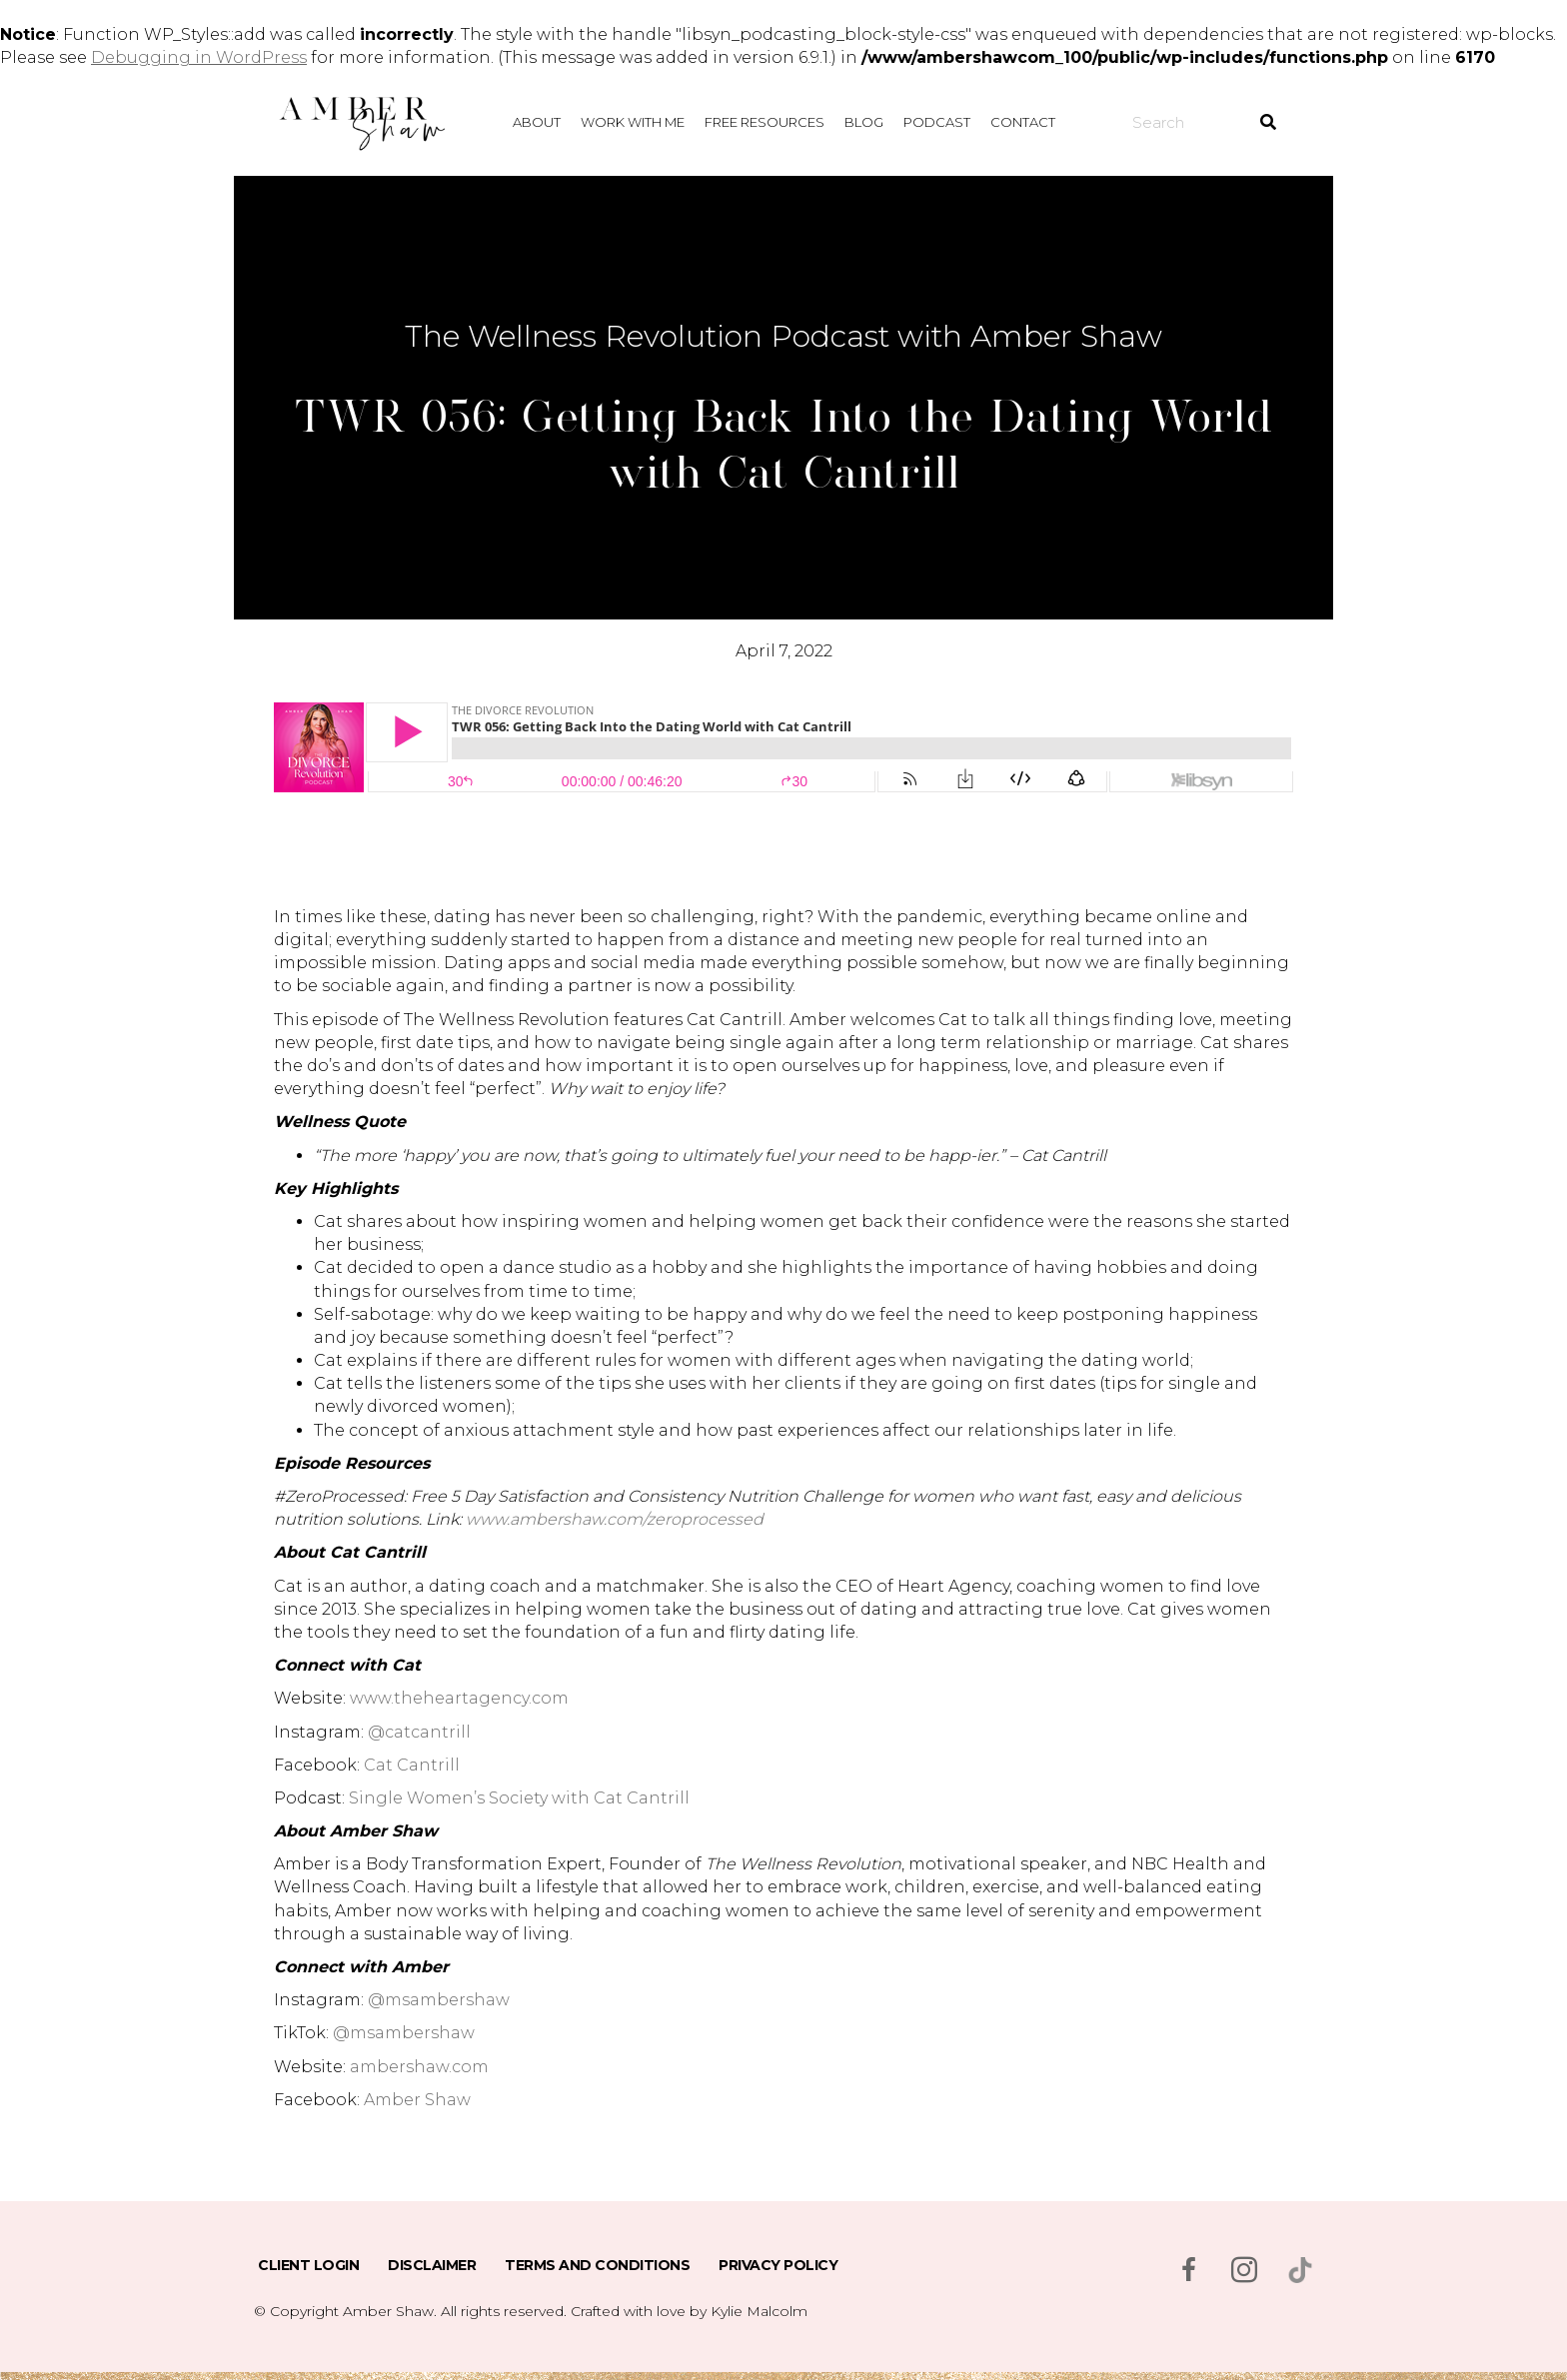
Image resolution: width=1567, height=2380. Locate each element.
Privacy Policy (778, 2265)
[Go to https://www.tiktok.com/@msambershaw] (1300, 2270)
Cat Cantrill (412, 1765)
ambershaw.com (419, 2066)
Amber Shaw (417, 2099)
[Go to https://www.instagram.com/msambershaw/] (1244, 2272)
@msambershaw (439, 1999)
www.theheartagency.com (459, 1698)
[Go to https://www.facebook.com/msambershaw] (1188, 2272)
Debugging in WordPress (199, 57)
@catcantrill (419, 1732)
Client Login (308, 2265)
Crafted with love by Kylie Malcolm (689, 2311)
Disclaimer (432, 2265)
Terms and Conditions (597, 2265)
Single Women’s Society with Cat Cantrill (519, 1797)
